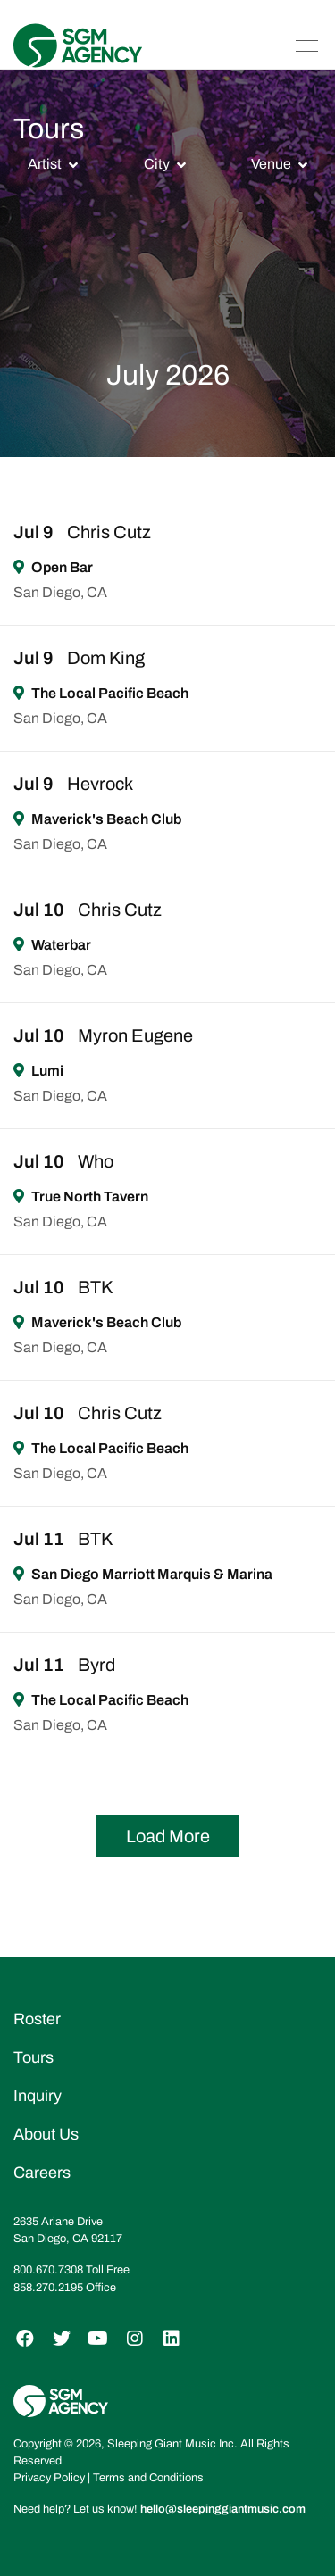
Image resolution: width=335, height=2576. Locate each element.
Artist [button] (45, 163)
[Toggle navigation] (307, 45)
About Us (46, 2134)
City (157, 163)
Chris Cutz (109, 532)
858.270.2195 (48, 2287)
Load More (168, 1836)
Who (95, 1161)
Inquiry (37, 2096)
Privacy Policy (49, 2478)
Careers (42, 2172)
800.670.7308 (48, 2270)
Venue (271, 163)
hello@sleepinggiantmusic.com (223, 2509)
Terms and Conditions (148, 2478)
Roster (37, 2019)
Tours (33, 2057)
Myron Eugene (135, 1035)
